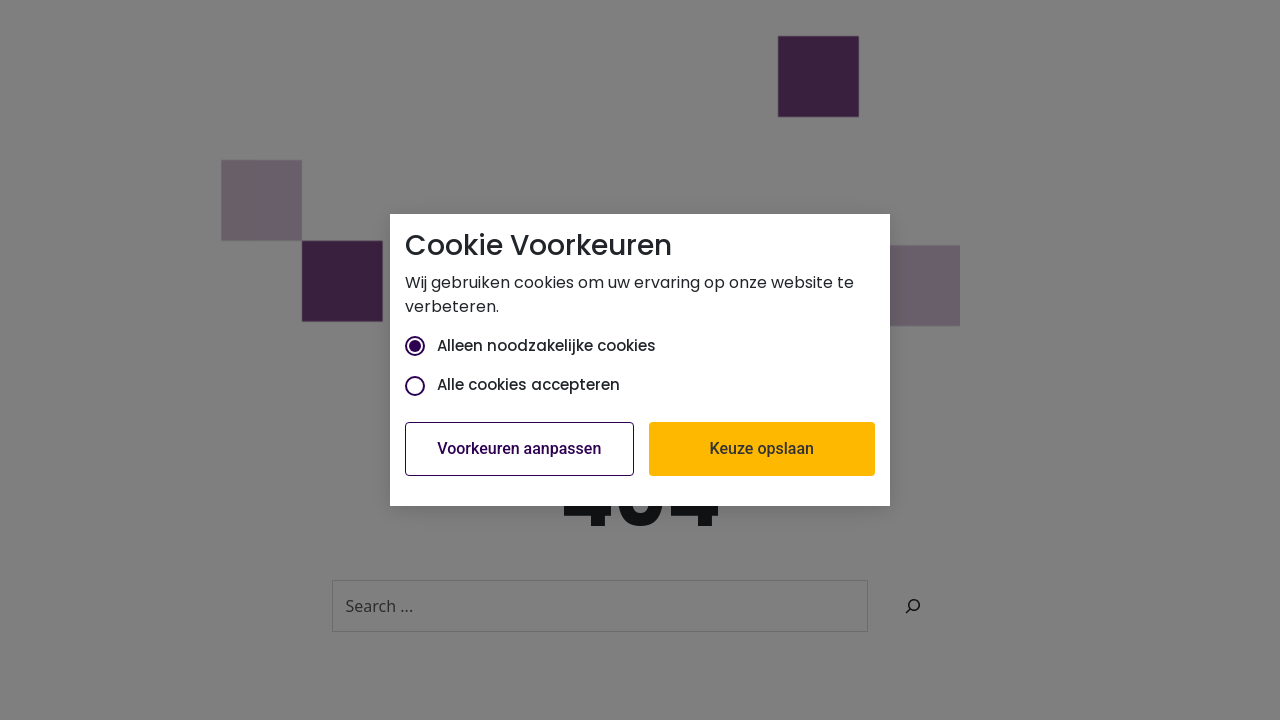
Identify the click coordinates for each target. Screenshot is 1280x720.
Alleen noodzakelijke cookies (530, 345)
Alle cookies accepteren (512, 384)
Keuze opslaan (762, 448)
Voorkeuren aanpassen (519, 448)
